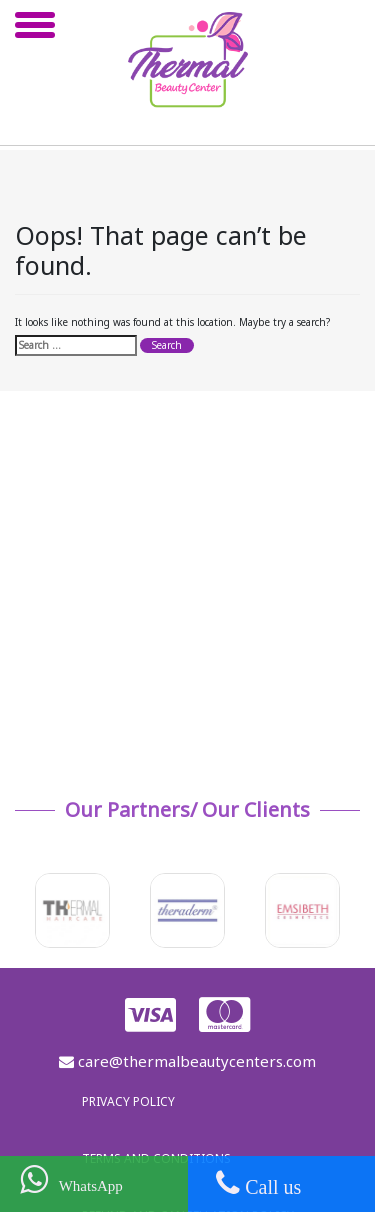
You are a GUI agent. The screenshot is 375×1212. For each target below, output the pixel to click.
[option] (73, 910)
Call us (258, 1183)
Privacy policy (128, 1101)
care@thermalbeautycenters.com (187, 1061)
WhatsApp (71, 1179)
